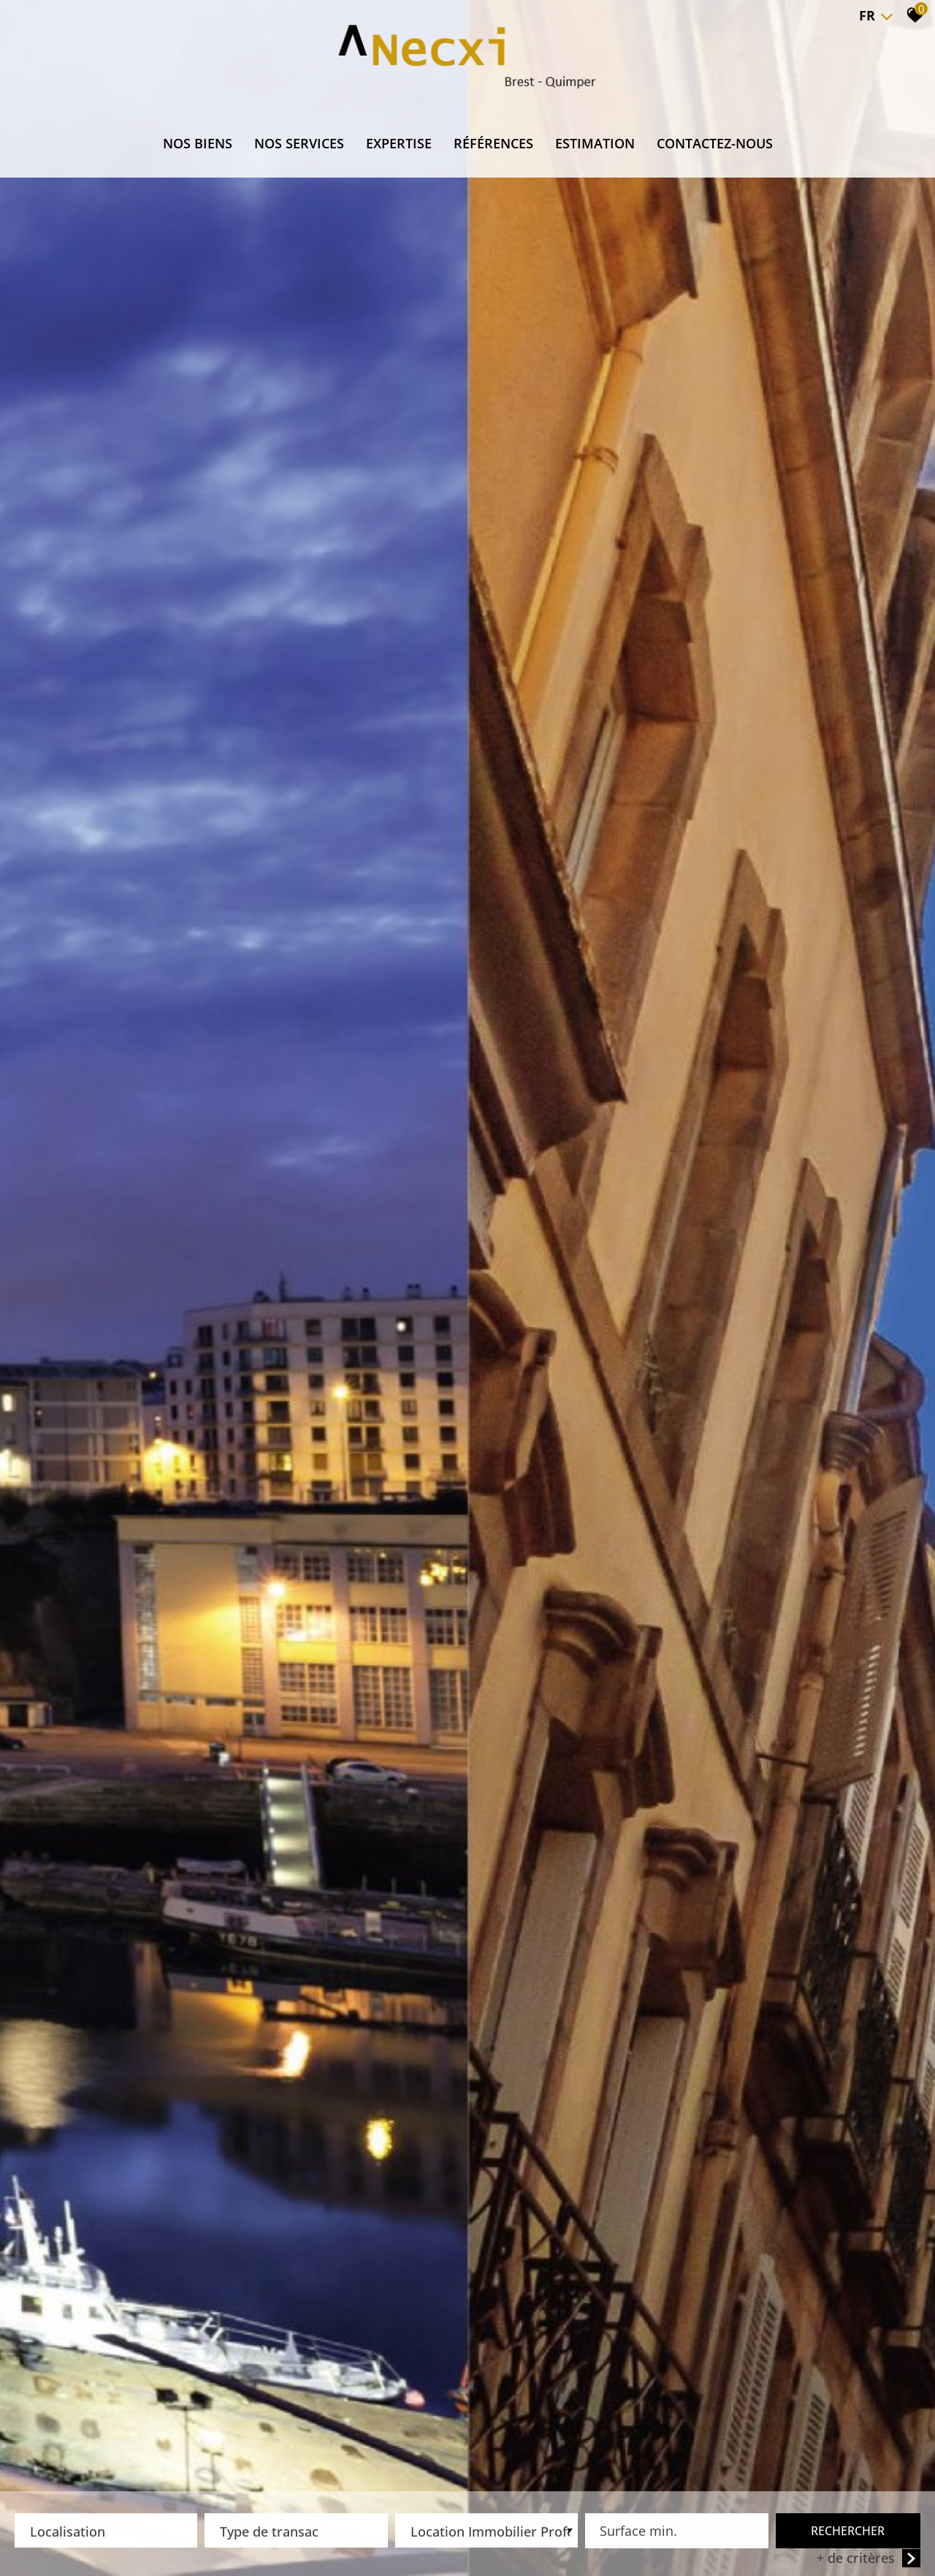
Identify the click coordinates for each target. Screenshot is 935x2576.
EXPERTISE (399, 143)
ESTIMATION (595, 143)
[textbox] (106, 2529)
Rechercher (848, 2533)
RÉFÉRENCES (493, 143)
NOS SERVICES (299, 143)
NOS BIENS (197, 143)
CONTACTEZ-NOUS (715, 143)
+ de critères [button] (868, 2560)
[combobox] (106, 2532)
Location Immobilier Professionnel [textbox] (490, 2533)
